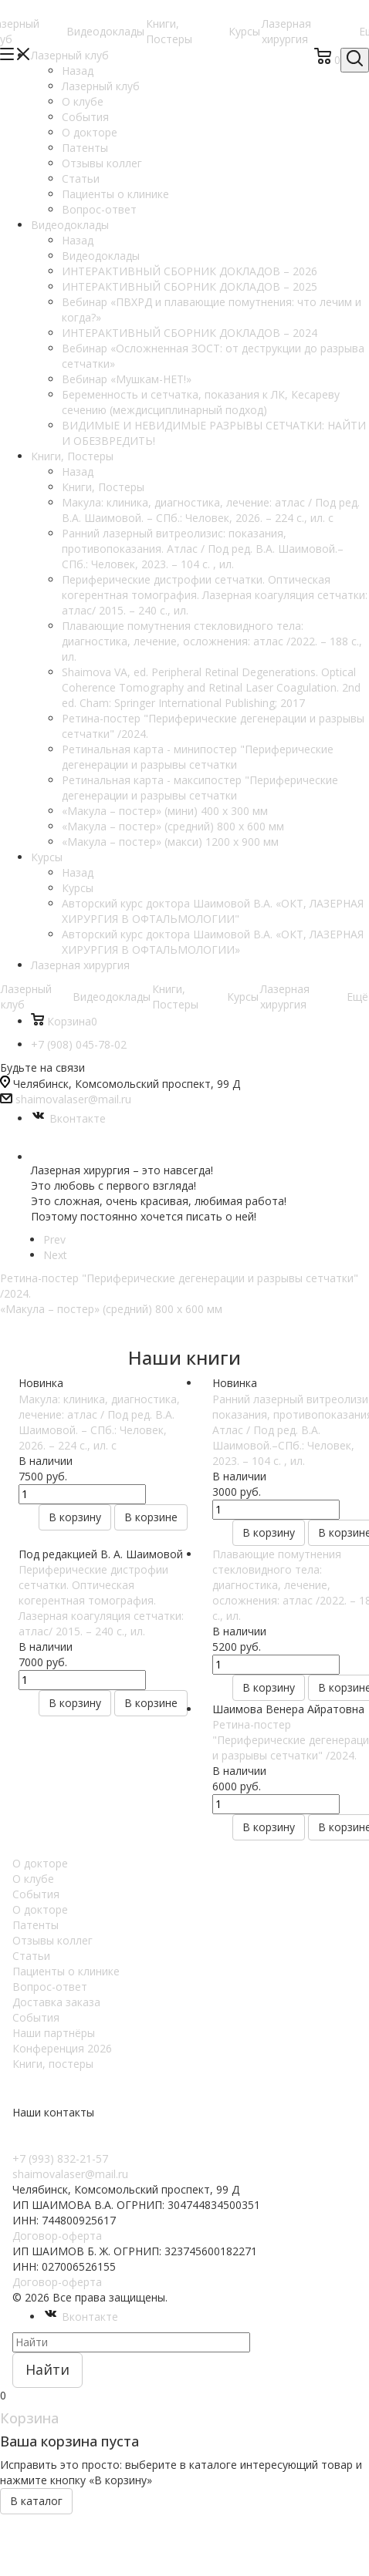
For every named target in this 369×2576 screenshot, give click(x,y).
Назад (77, 70)
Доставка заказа (56, 2002)
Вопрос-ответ (49, 1986)
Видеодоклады (105, 31)
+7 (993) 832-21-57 (60, 2158)
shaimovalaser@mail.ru (73, 1099)
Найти (47, 2369)
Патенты (35, 1925)
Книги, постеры (52, 2063)
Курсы (244, 31)
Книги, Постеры (169, 31)
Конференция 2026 (62, 2048)
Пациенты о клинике (66, 1971)
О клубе (33, 1878)
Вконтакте (68, 1118)
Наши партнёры (53, 2032)
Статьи (31, 1955)
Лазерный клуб (101, 86)
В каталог (36, 2501)
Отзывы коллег (52, 1940)
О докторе (40, 1863)
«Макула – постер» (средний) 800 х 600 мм (111, 1308)
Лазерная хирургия (286, 31)
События (35, 1894)
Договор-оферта (57, 2235)
